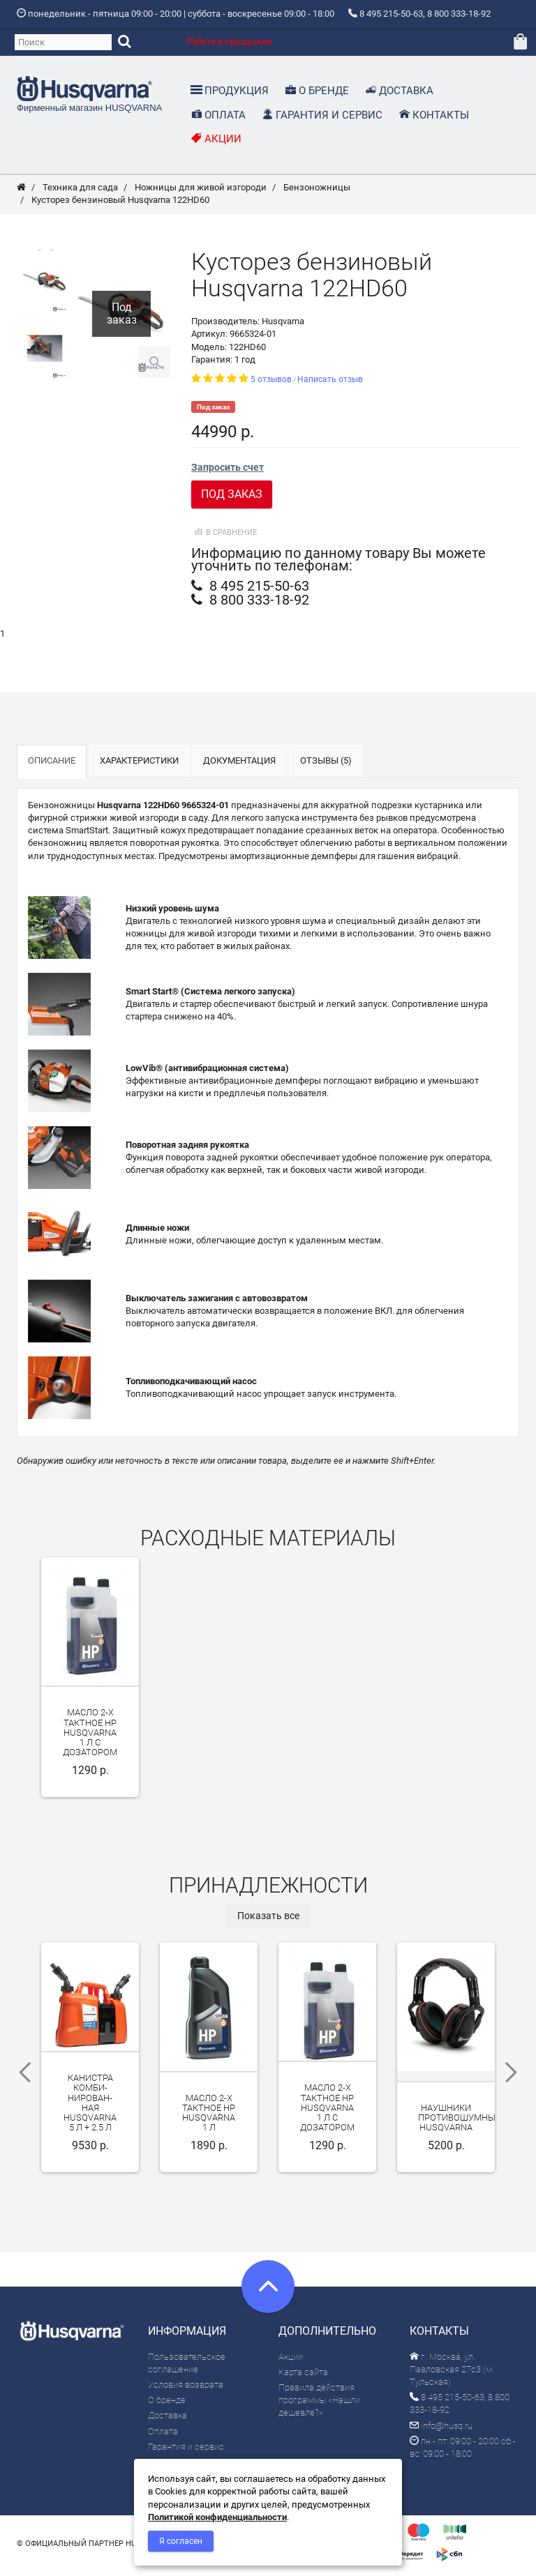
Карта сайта (303, 2377)
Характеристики (139, 766)
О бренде (167, 2405)
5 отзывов (271, 385)
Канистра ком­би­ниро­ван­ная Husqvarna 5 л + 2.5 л (90, 2108)
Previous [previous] (20, 2077)
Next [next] (516, 2077)
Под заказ (231, 499)
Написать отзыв (330, 385)
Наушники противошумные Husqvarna (459, 2123)
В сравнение (224, 537)
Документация (239, 766)
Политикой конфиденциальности (217, 2517)
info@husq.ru (441, 2430)
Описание (51, 766)
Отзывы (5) (326, 766)
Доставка (167, 2421)
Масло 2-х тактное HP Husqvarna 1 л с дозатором (90, 1738)
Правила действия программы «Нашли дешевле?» (319, 2405)
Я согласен (180, 2541)
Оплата (163, 2436)
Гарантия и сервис (186, 2451)
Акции (290, 2361)
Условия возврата (185, 2390)
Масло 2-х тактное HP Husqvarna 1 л (208, 2118)
